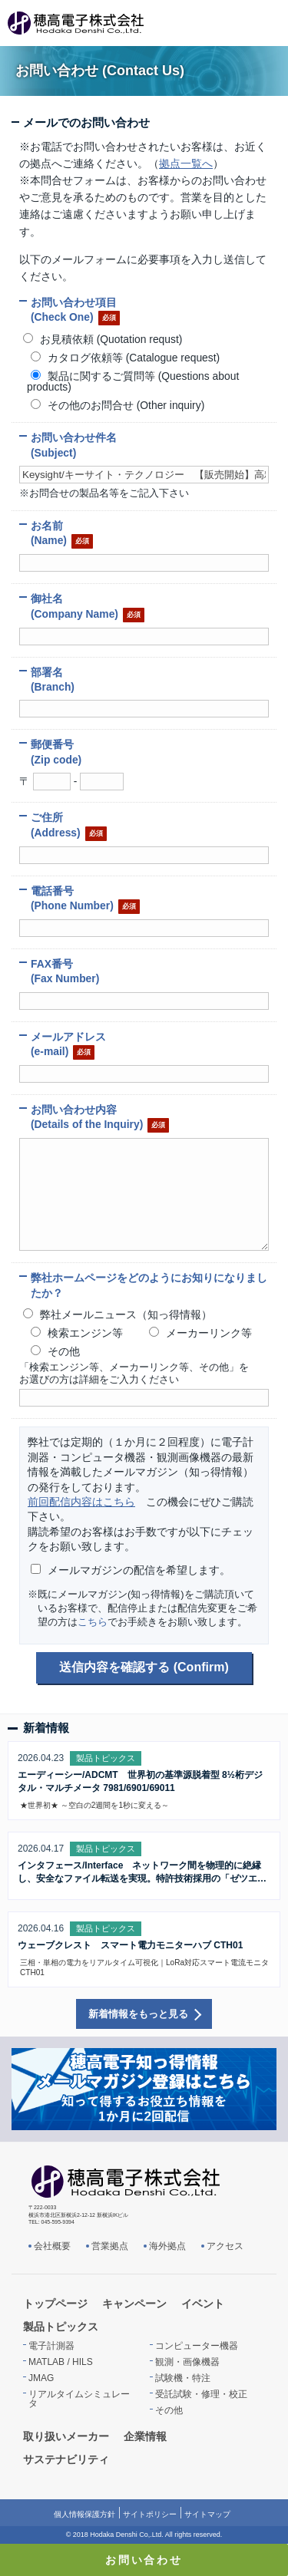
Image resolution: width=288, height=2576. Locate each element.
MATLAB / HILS (60, 2362)
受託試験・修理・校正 (201, 2394)
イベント (202, 2303)
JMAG (41, 2378)
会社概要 (52, 2246)
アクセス (225, 2246)
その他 (169, 2410)
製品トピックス (60, 2326)
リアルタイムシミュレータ (79, 2399)
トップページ (55, 2303)
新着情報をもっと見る (138, 2014)
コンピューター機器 (196, 2345)
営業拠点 (109, 2246)
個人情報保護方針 (84, 2514)
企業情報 (145, 2436)
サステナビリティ (66, 2459)
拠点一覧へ (186, 163)
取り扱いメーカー (66, 2436)
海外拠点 (167, 2246)
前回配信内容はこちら (81, 1502)
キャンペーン (134, 2303)
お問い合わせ (144, 2560)
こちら (93, 1622)
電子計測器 (51, 2345)
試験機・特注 (182, 2378)
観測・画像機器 (187, 2362)
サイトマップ (207, 2514)
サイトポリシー (150, 2514)
